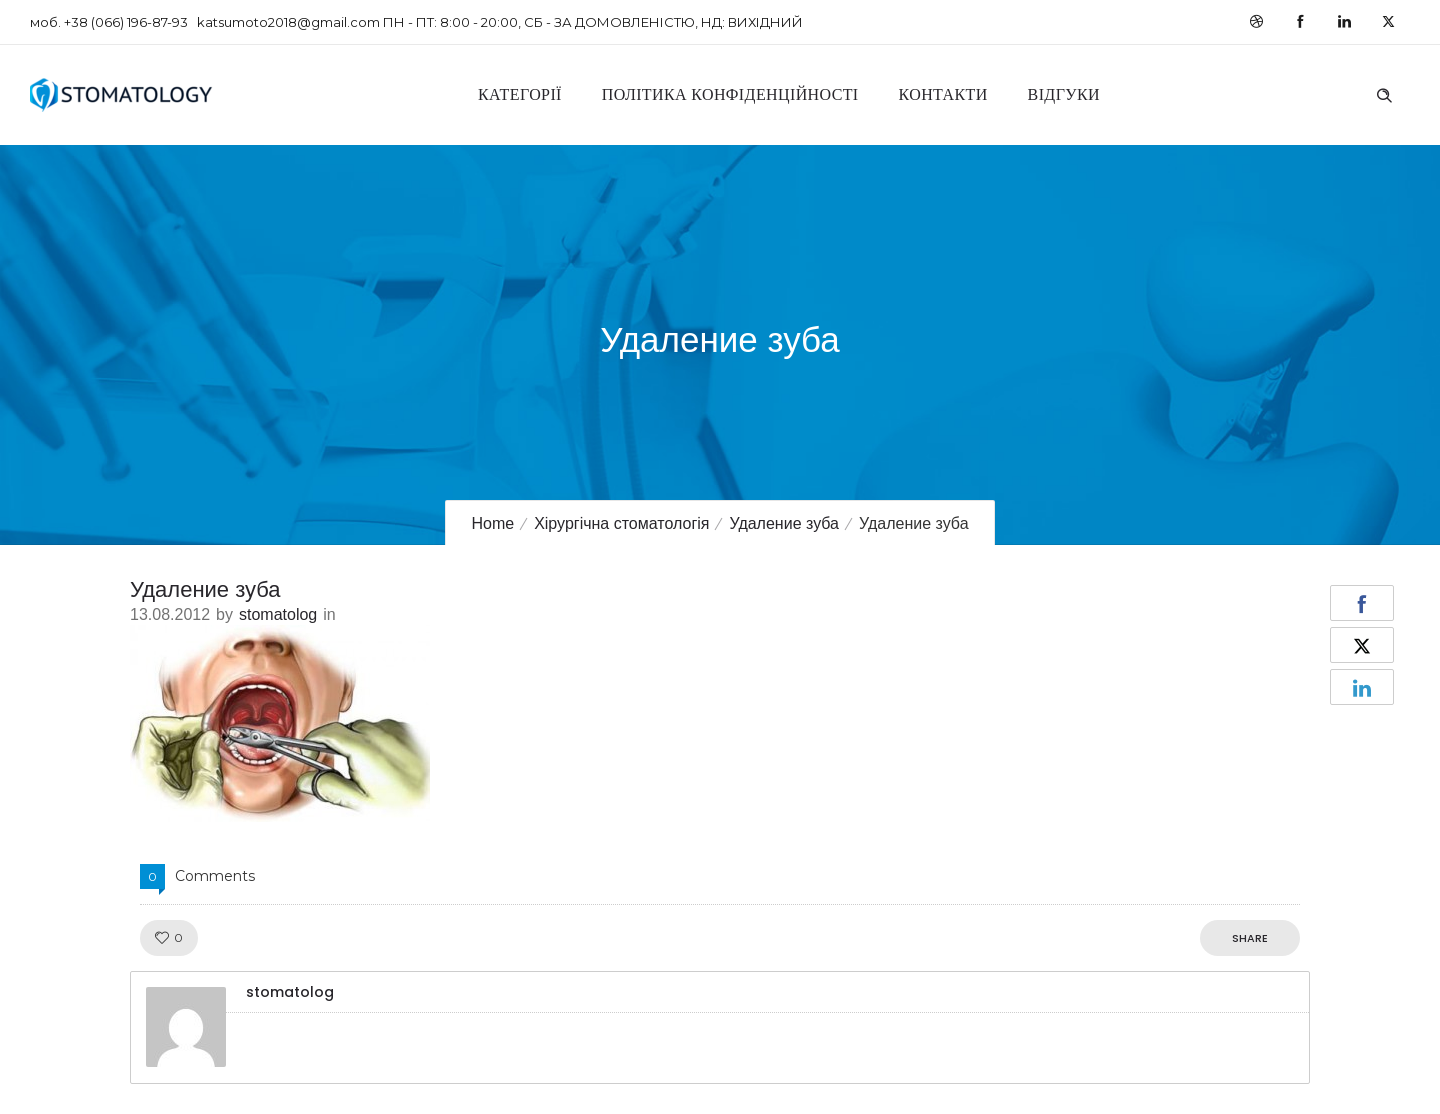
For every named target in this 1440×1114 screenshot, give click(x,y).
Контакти (943, 94)
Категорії (520, 94)
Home (492, 523)
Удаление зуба (784, 523)
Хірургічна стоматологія (621, 523)
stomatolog (278, 614)
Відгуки (1064, 94)
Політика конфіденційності (730, 94)
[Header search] (1384, 93)
